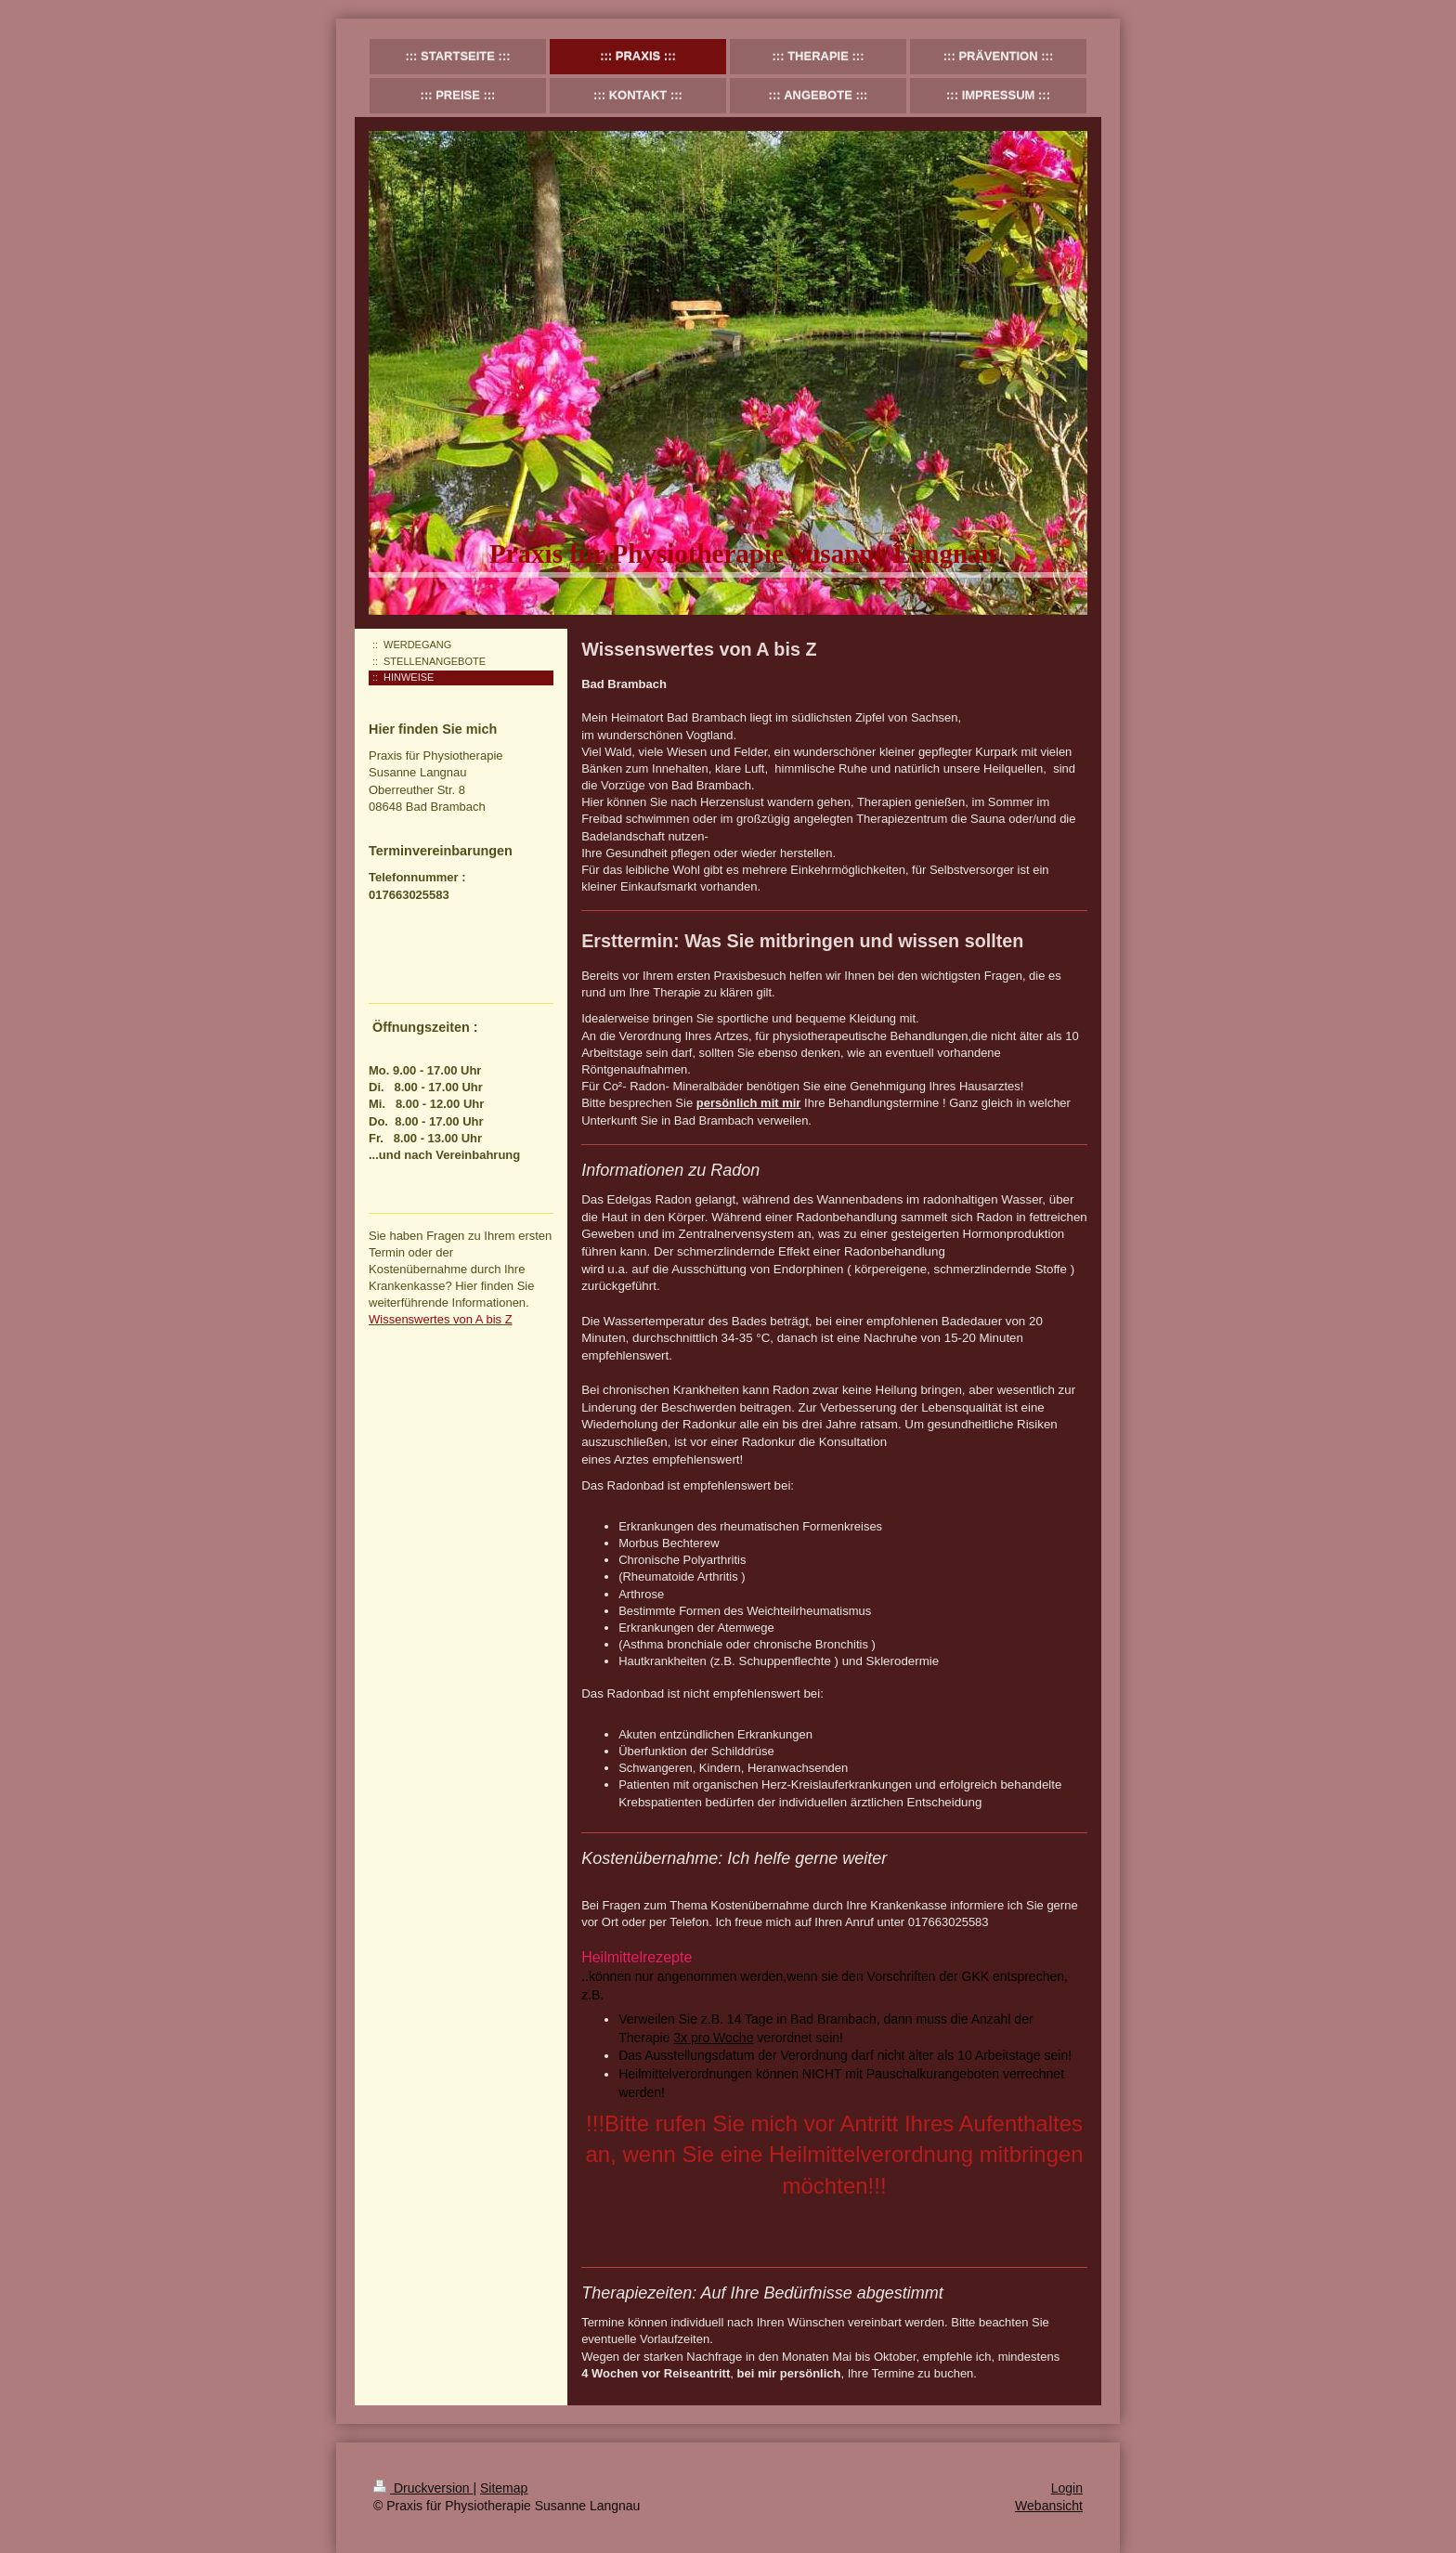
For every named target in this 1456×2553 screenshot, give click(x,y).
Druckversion (423, 2488)
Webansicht (1049, 2505)
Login (1067, 2488)
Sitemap (503, 2488)
